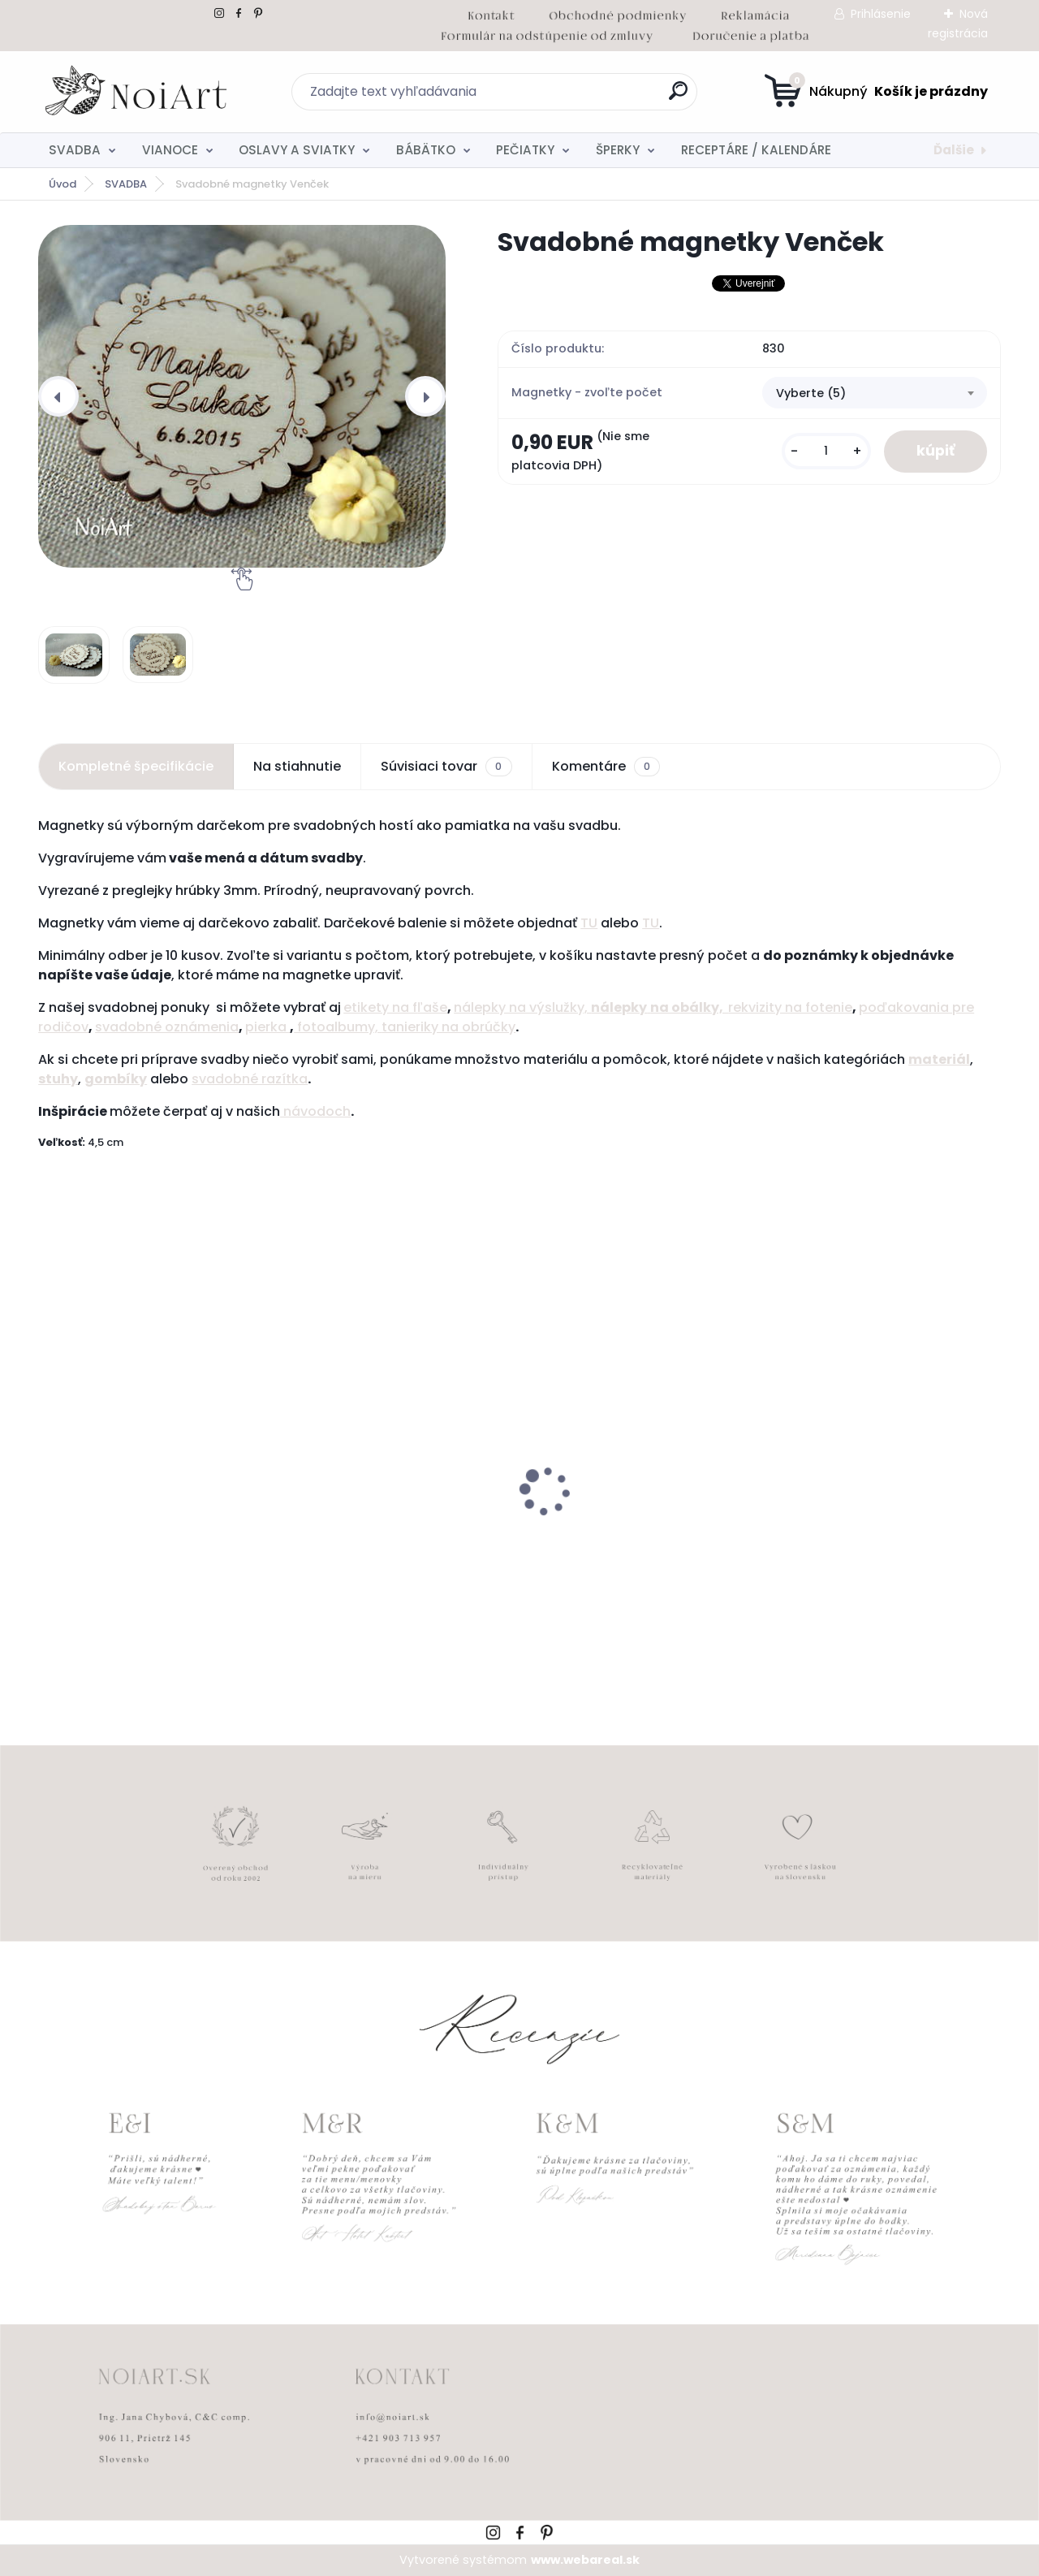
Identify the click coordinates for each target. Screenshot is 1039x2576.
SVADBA (75, 149)
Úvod (62, 184)
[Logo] (137, 91)
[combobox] (874, 393)
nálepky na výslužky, (522, 1007)
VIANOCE (170, 149)
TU (588, 923)
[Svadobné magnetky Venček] (242, 396)
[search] (678, 97)
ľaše (432, 1007)
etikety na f (380, 1007)
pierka (267, 1027)
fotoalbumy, (338, 1027)
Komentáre (606, 766)
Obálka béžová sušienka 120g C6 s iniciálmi (883, 1537)
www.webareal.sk (585, 2560)
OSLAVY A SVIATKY (297, 149)
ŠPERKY (618, 149)
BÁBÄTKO (425, 149)
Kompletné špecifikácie (135, 766)
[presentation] (58, 396)
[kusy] (826, 451)
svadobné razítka (250, 1079)
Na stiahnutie (297, 766)
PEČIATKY (525, 149)
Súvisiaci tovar (446, 766)
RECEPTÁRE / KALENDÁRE (756, 149)
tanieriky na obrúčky (448, 1027)
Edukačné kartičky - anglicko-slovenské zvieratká (631, 1537)
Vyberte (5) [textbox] (811, 393)
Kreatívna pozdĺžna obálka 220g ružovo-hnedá (395, 1537)
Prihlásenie (881, 14)
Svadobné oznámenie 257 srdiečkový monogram (130, 1537)
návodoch (315, 1111)
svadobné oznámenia (167, 1027)
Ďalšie (953, 149)
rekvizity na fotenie (790, 1007)
